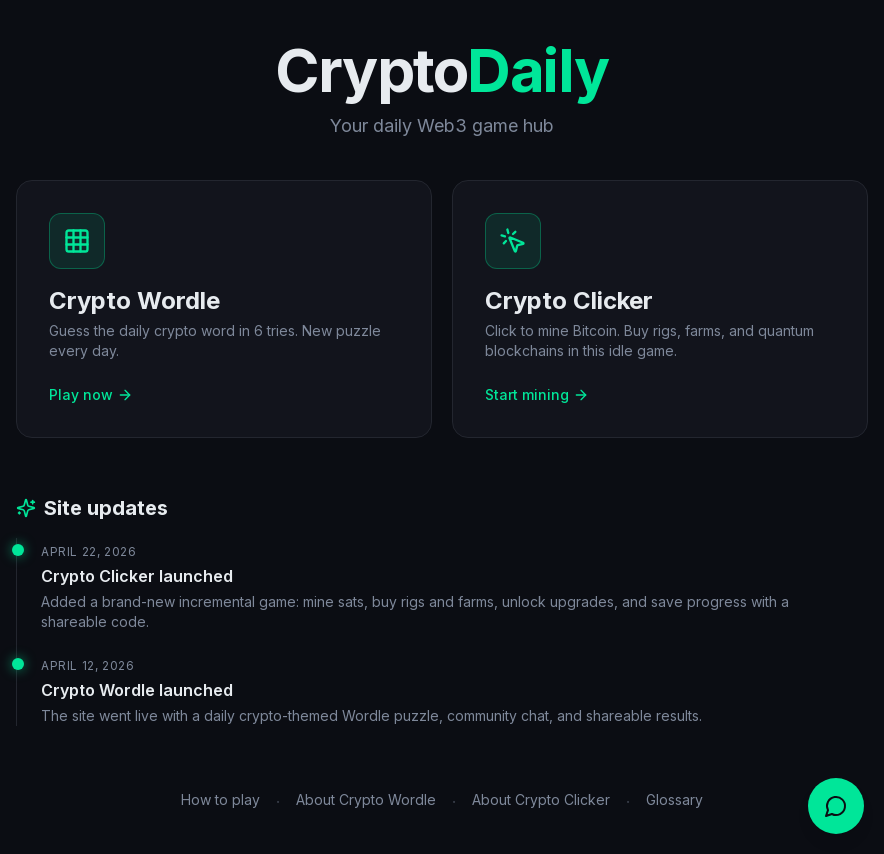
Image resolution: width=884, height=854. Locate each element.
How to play (220, 799)
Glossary (674, 799)
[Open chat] (836, 806)
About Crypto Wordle (366, 799)
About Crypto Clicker (541, 799)
